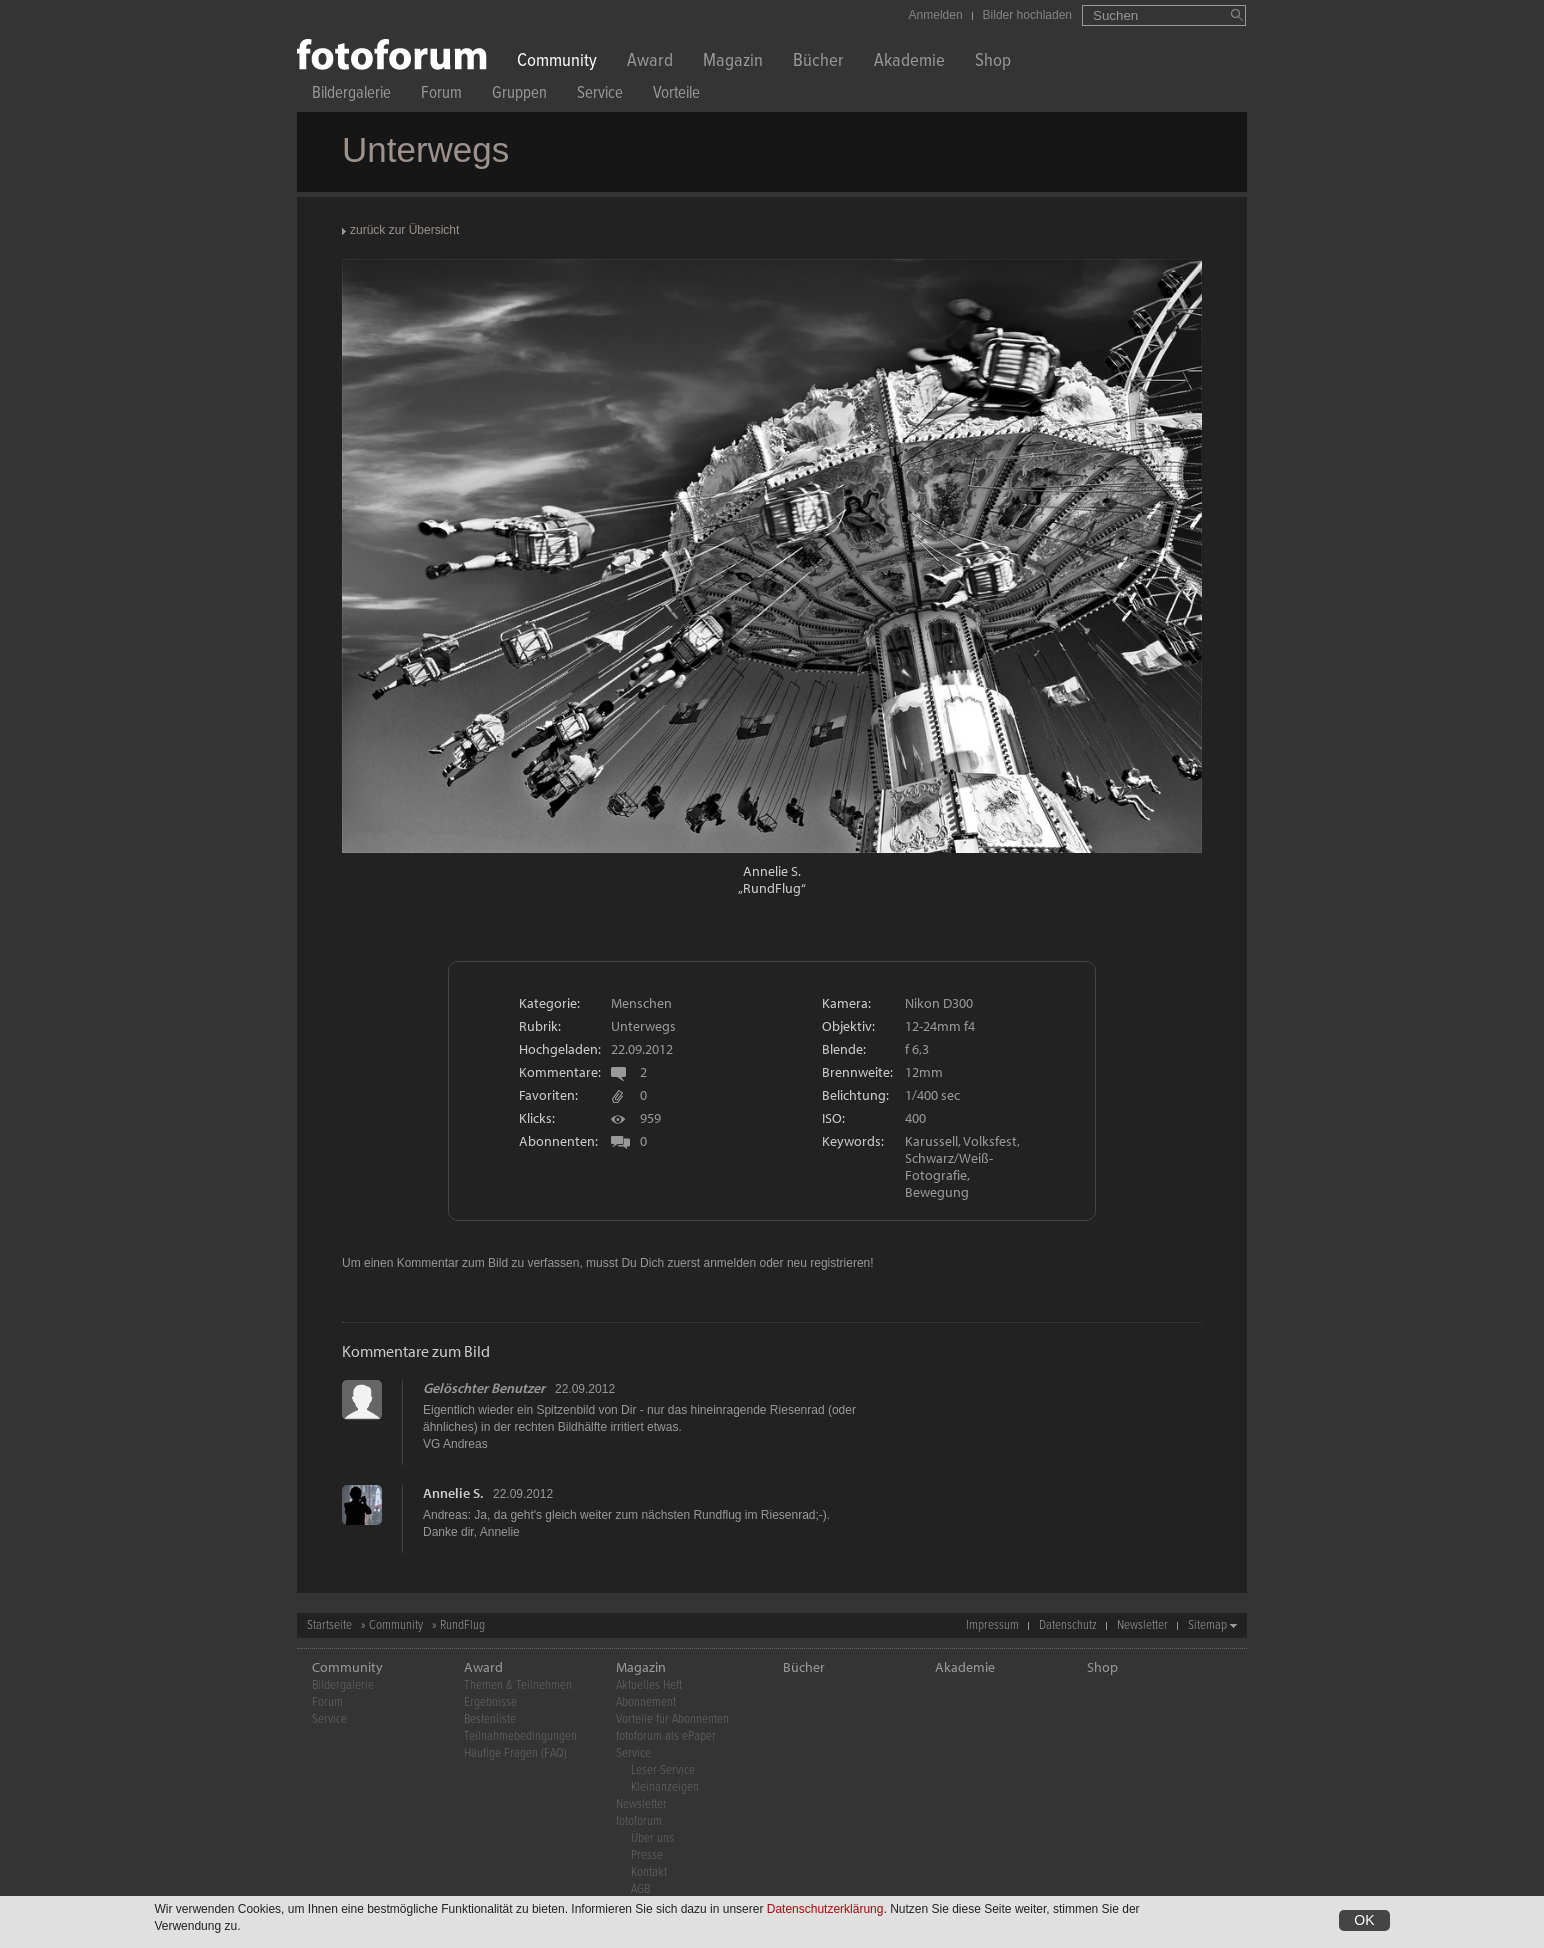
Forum (441, 95)
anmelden (729, 1263)
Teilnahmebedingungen (520, 1736)
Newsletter (1142, 1625)
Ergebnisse (490, 1702)
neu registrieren (828, 1263)
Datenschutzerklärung (825, 1911)
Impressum (992, 1625)
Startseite (329, 1625)
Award (650, 62)
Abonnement (646, 1702)
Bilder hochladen (1027, 15)
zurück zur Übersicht (404, 230)
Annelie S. (772, 871)
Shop (993, 62)
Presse (647, 1855)
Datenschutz (1068, 1625)
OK (1364, 1922)
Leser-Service (663, 1770)
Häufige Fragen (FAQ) (515, 1753)
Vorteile (676, 95)
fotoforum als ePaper (666, 1736)
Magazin (733, 62)
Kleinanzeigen (665, 1787)
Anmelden (936, 15)
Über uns (652, 1838)
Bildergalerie (351, 95)
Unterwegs (643, 1026)
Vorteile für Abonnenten (672, 1719)
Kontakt (649, 1872)
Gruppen (519, 95)
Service (600, 95)
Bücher (818, 62)
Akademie (909, 62)
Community (557, 62)
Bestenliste (490, 1719)
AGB (640, 1889)
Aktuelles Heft (649, 1685)
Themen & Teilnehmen (518, 1685)
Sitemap (1207, 1625)
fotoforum (639, 1821)
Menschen (641, 1003)
